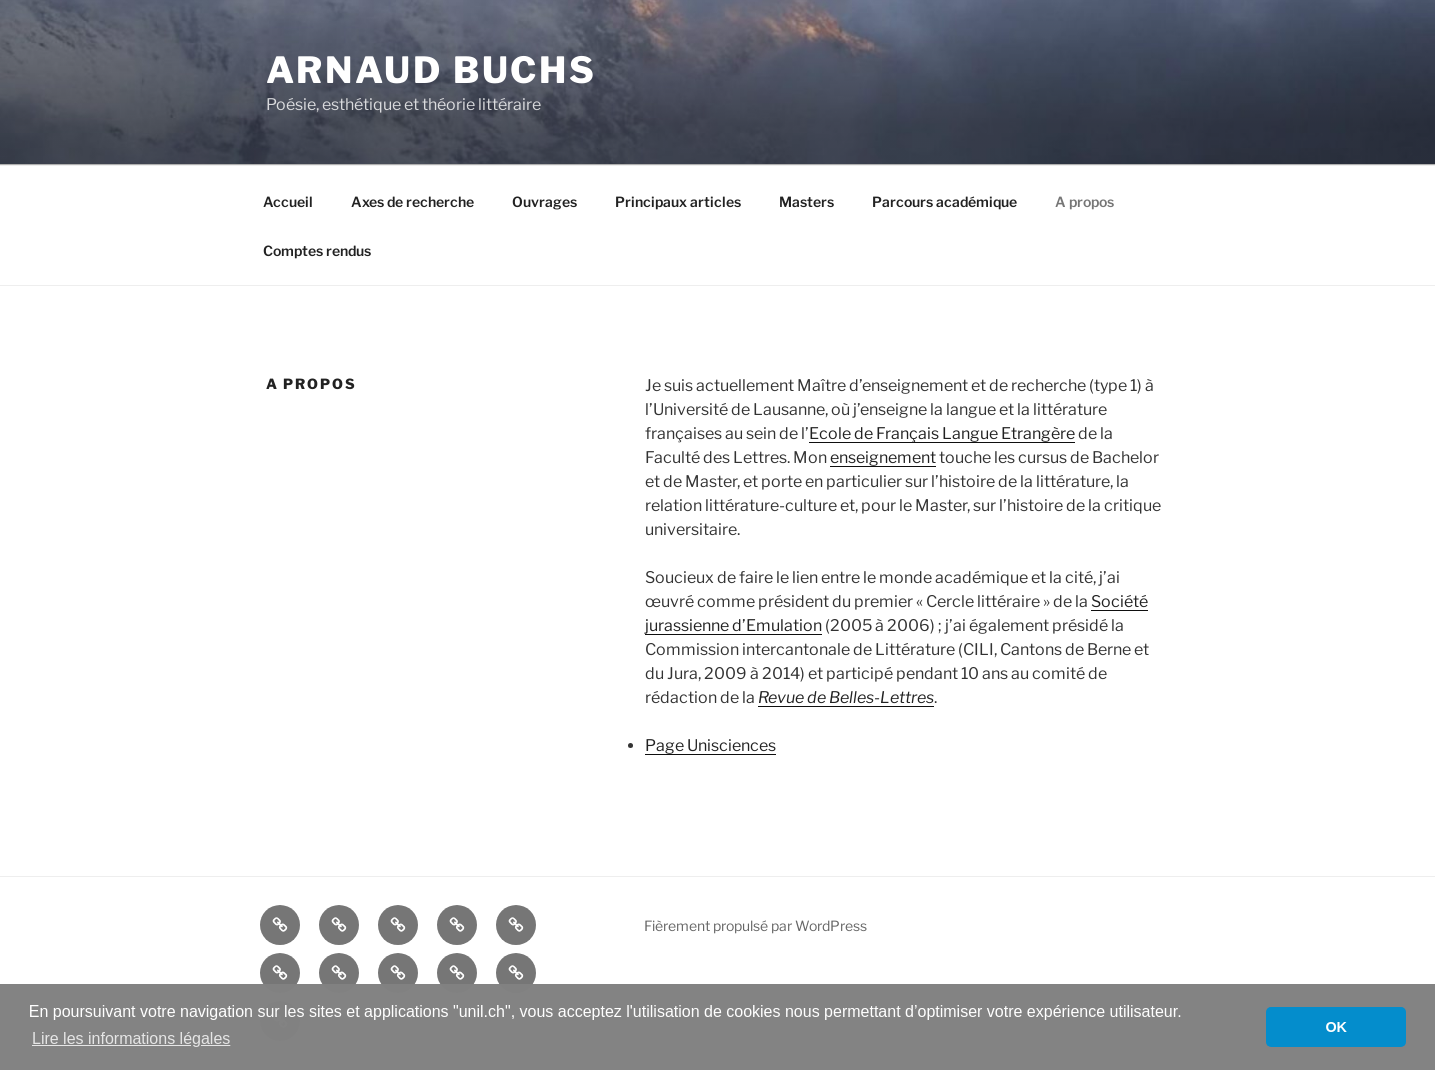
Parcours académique (944, 201)
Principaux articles (678, 201)
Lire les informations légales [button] (131, 1038)
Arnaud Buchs (432, 70)
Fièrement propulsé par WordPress (755, 925)
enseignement (883, 457)
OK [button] (1336, 1027)
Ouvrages (544, 201)
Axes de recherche (412, 201)
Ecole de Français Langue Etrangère (942, 433)
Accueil (288, 201)
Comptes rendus (317, 250)
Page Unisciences (710, 745)
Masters (806, 201)
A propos (1084, 201)
